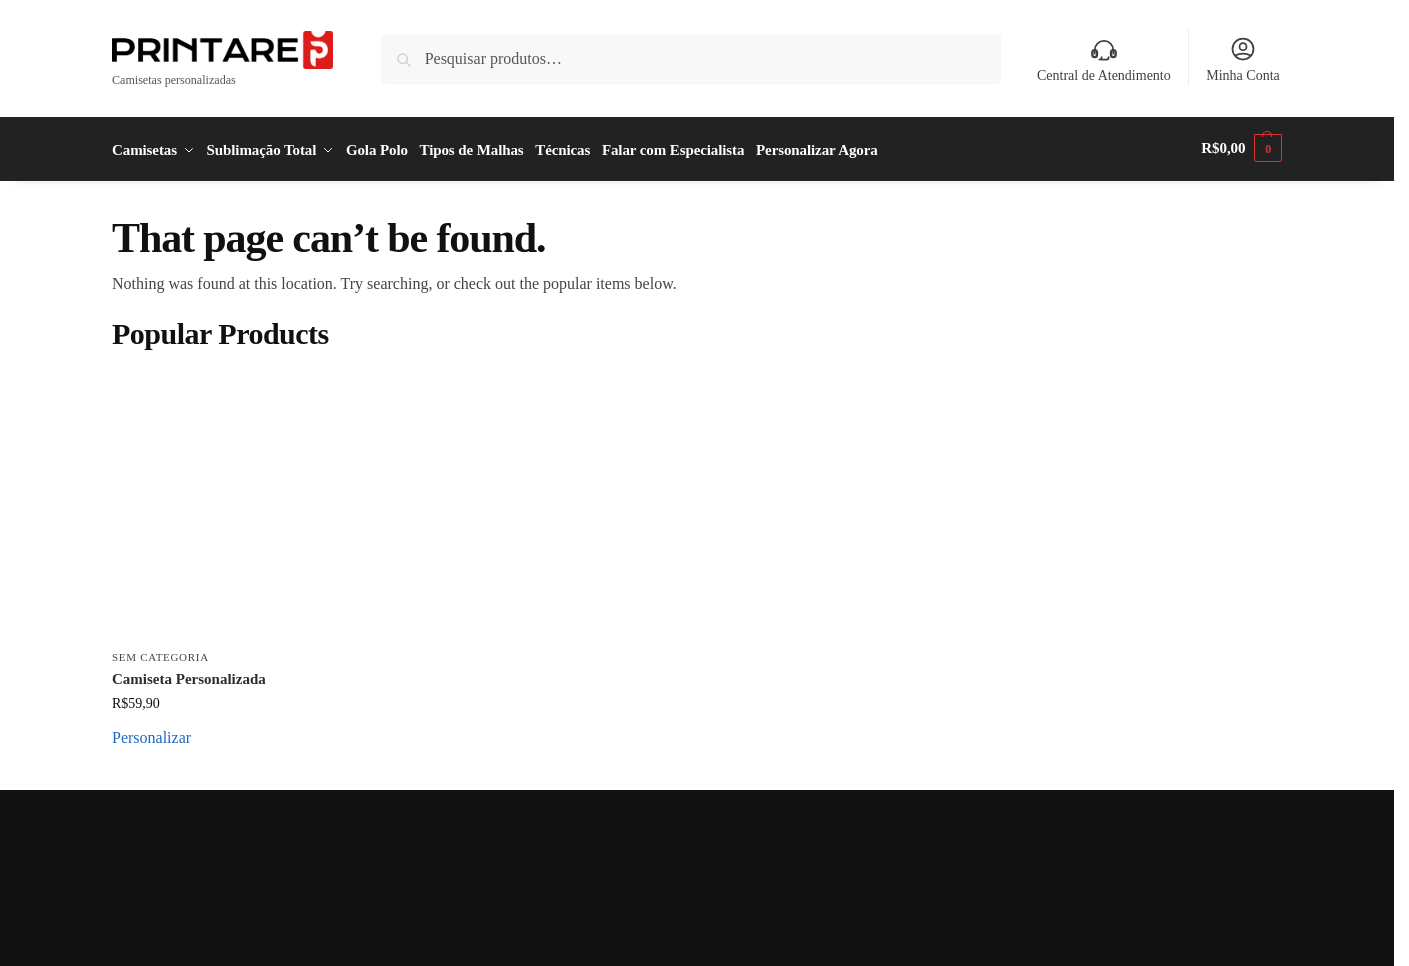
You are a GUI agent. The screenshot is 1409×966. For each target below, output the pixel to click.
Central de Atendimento (1104, 59)
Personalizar (151, 734)
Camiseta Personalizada (189, 675)
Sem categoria (160, 654)
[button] (1241, 148)
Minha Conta (1243, 59)
